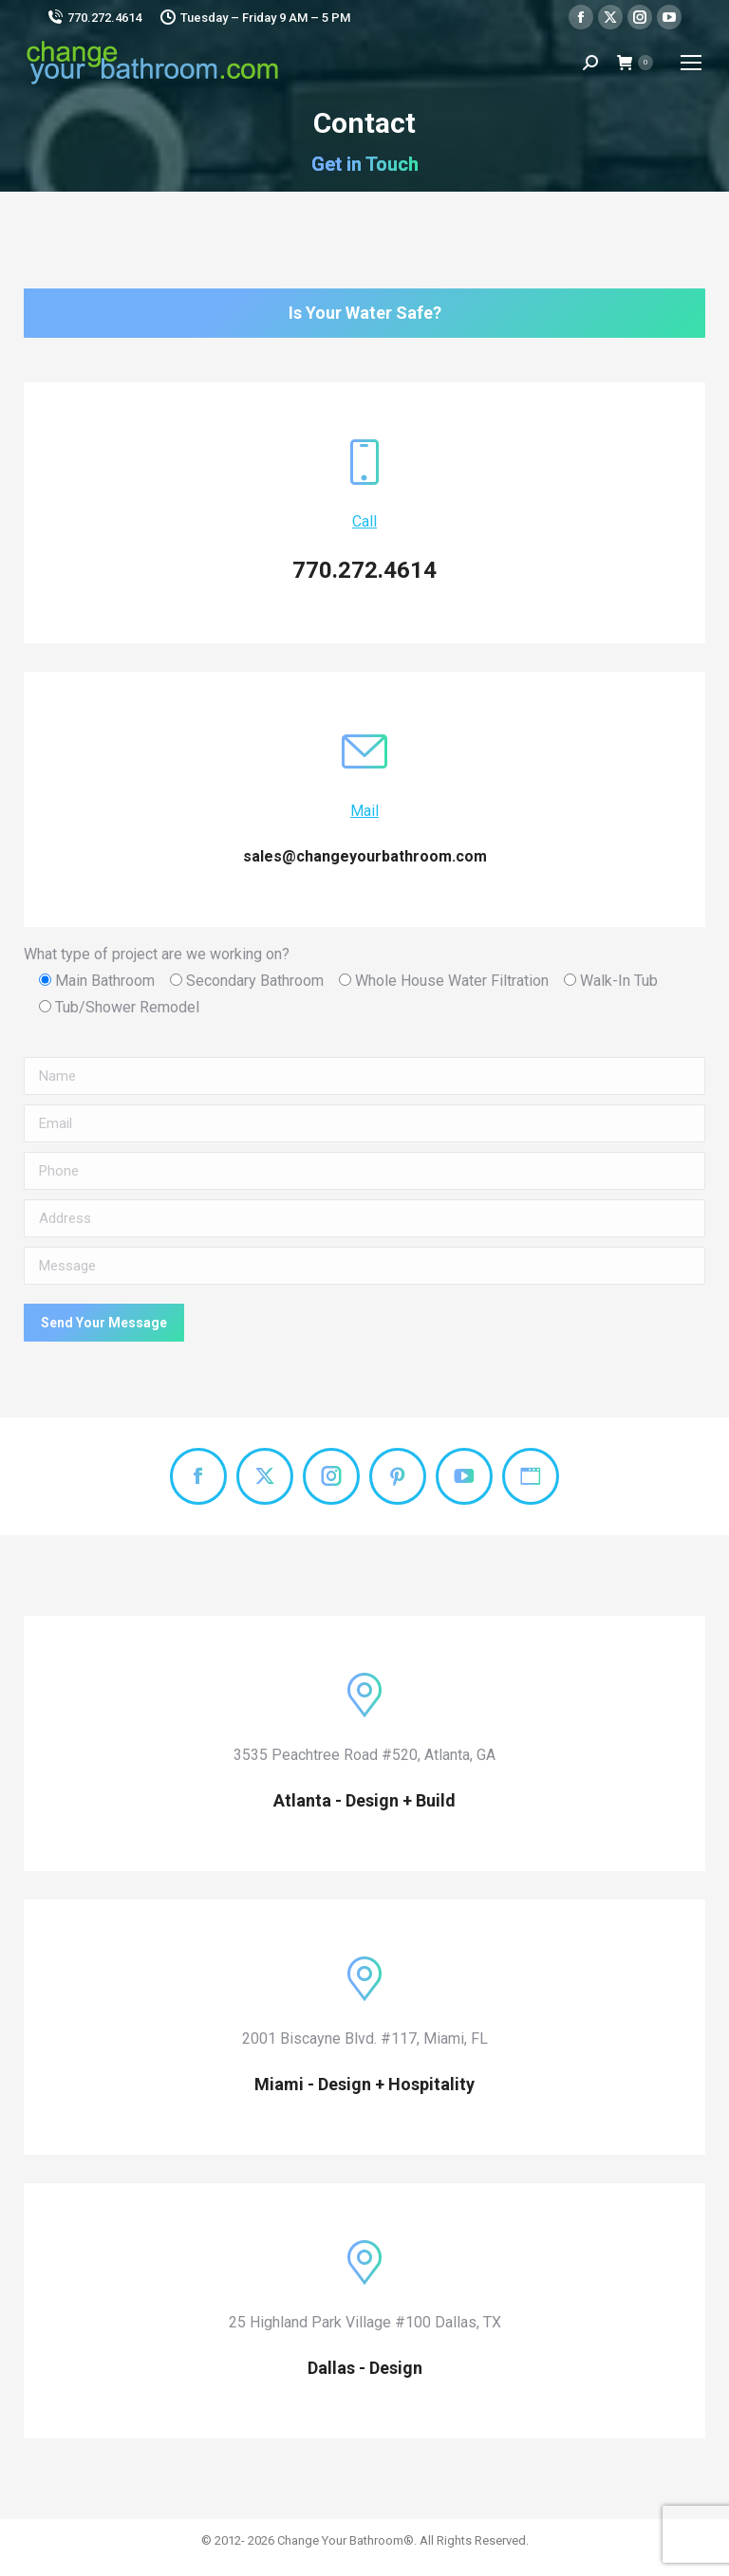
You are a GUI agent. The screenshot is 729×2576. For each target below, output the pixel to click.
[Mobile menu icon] (691, 63)
